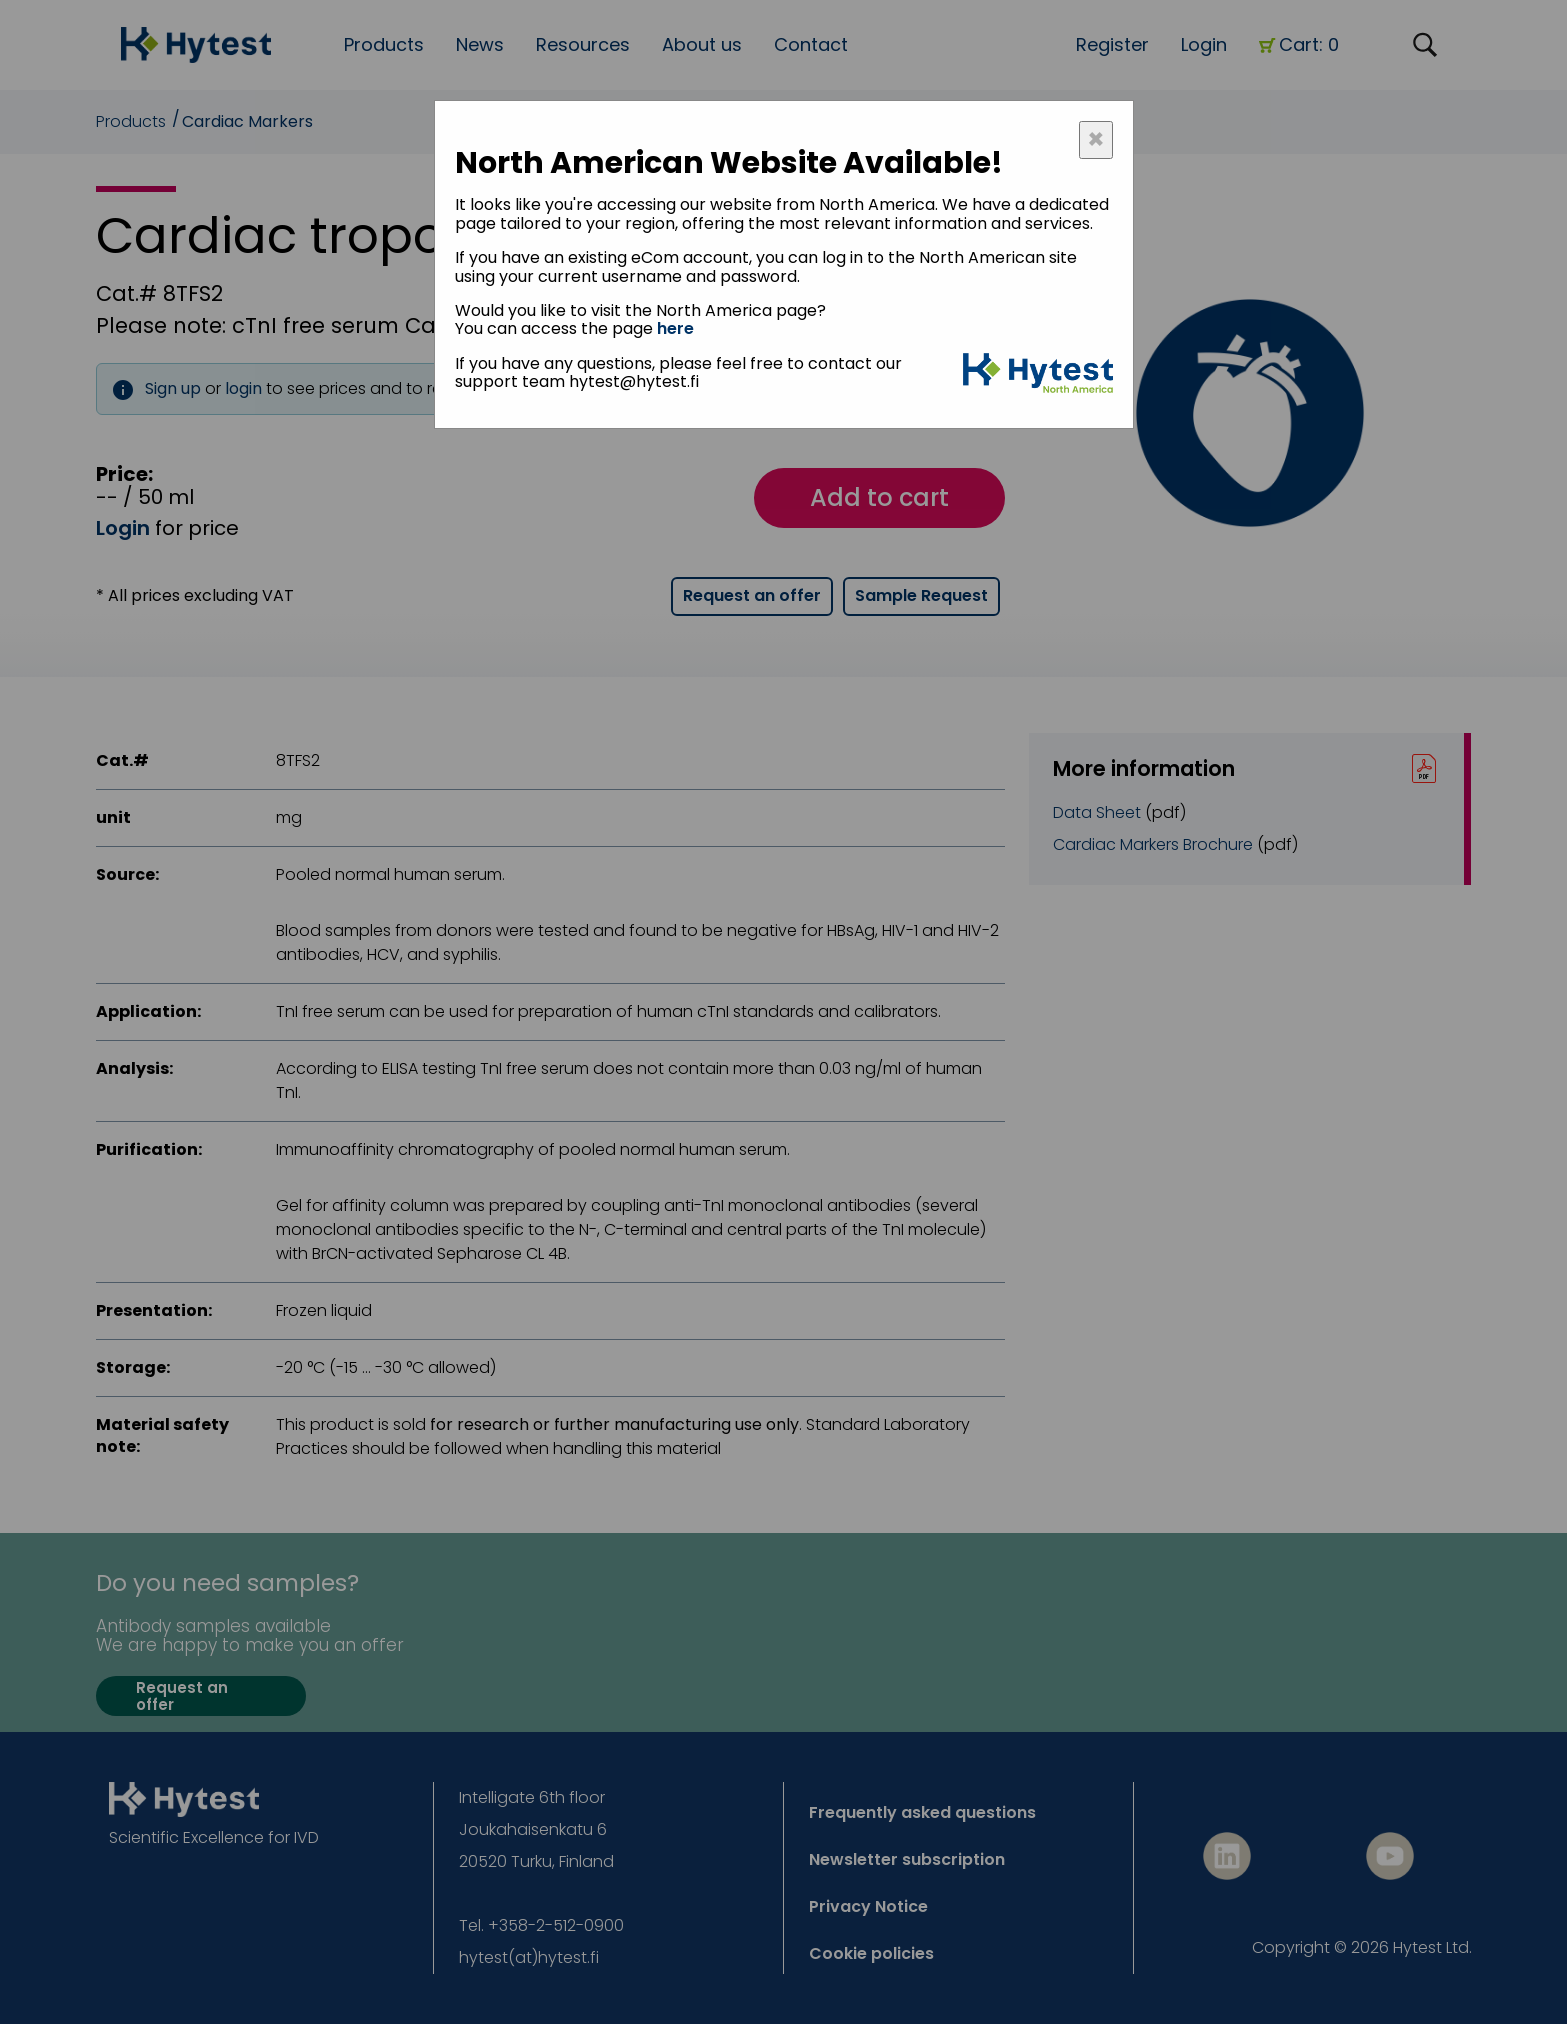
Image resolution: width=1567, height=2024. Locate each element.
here (675, 328)
